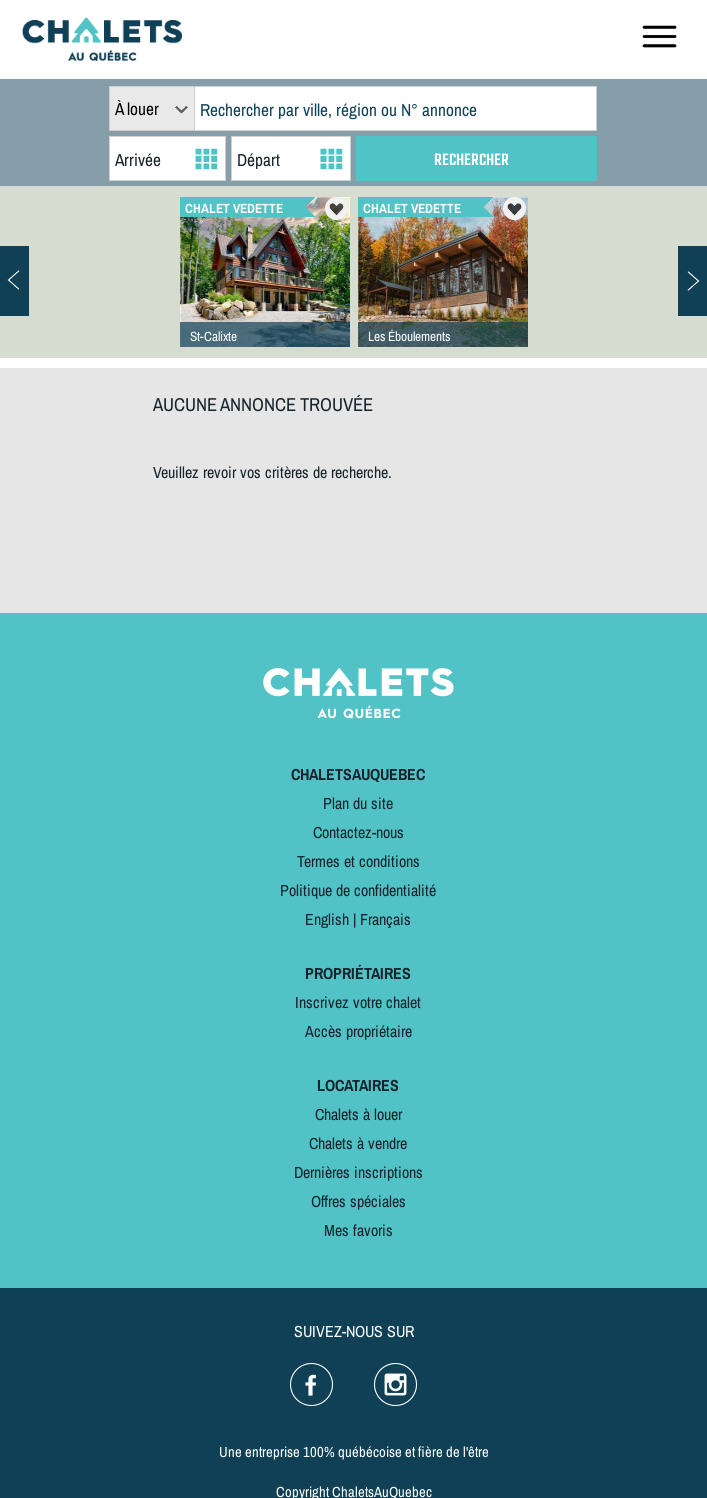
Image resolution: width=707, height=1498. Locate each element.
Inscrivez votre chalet (358, 1002)
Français (385, 919)
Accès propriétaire (358, 1031)
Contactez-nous (358, 832)
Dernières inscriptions (358, 1172)
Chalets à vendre (358, 1143)
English (327, 919)
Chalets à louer (358, 1114)
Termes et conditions (358, 861)
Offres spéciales (358, 1201)
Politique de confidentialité (358, 890)
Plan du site (358, 803)
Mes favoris (358, 1230)
